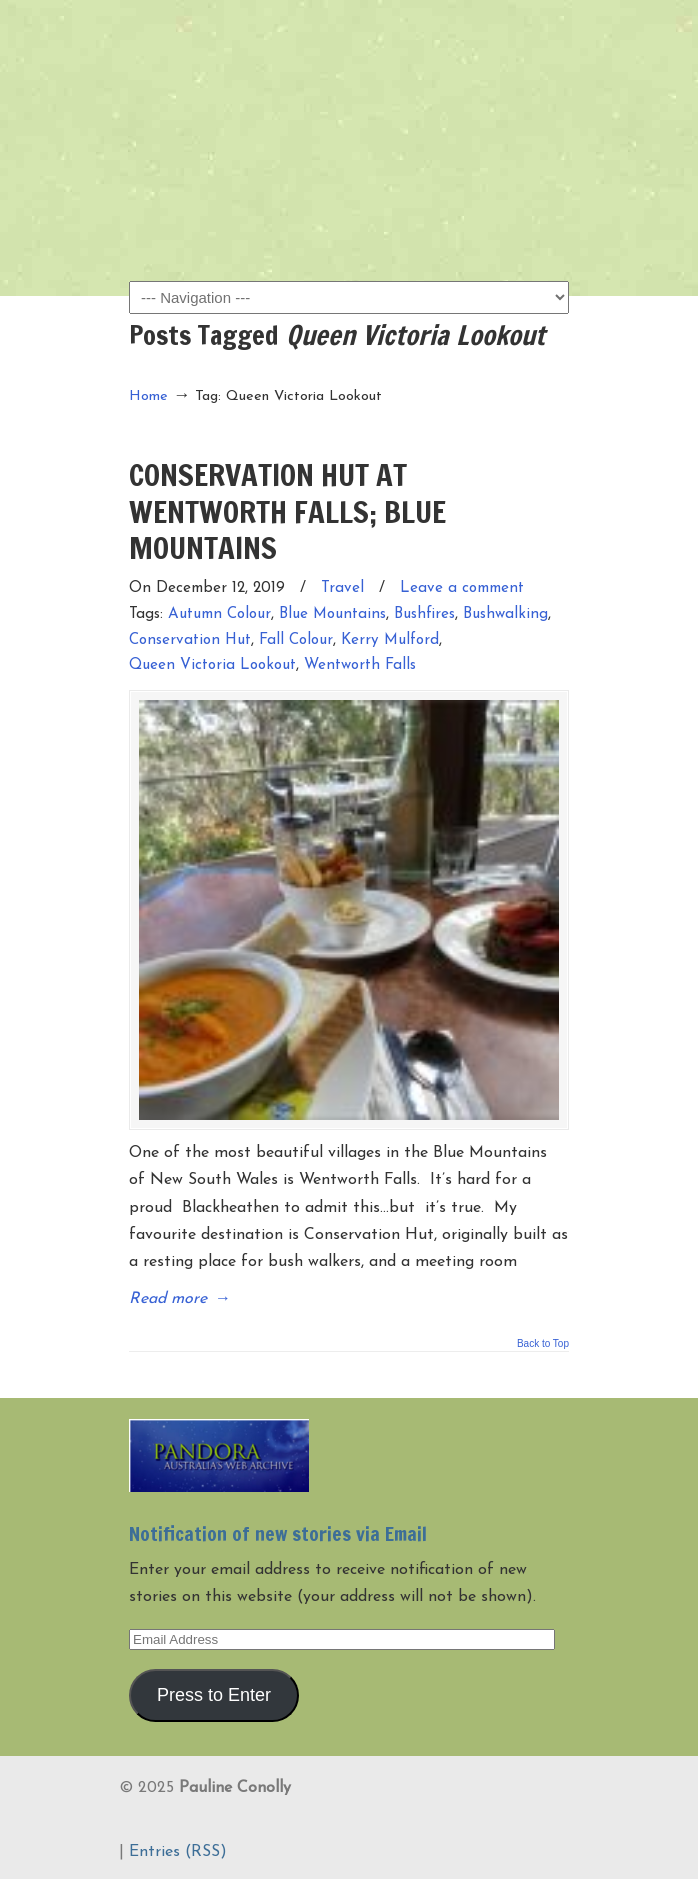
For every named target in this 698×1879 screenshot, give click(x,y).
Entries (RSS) (178, 1852)
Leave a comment (462, 588)
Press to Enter (214, 1695)
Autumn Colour (219, 614)
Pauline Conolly (349, 51)
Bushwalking (505, 614)
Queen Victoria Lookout (212, 665)
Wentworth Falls (360, 665)
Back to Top (543, 1344)
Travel (342, 588)
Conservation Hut (190, 640)
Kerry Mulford (390, 640)
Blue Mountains (332, 614)
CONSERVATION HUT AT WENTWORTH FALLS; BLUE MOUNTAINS (287, 511)
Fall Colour (296, 640)
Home (148, 396)
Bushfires (424, 614)
